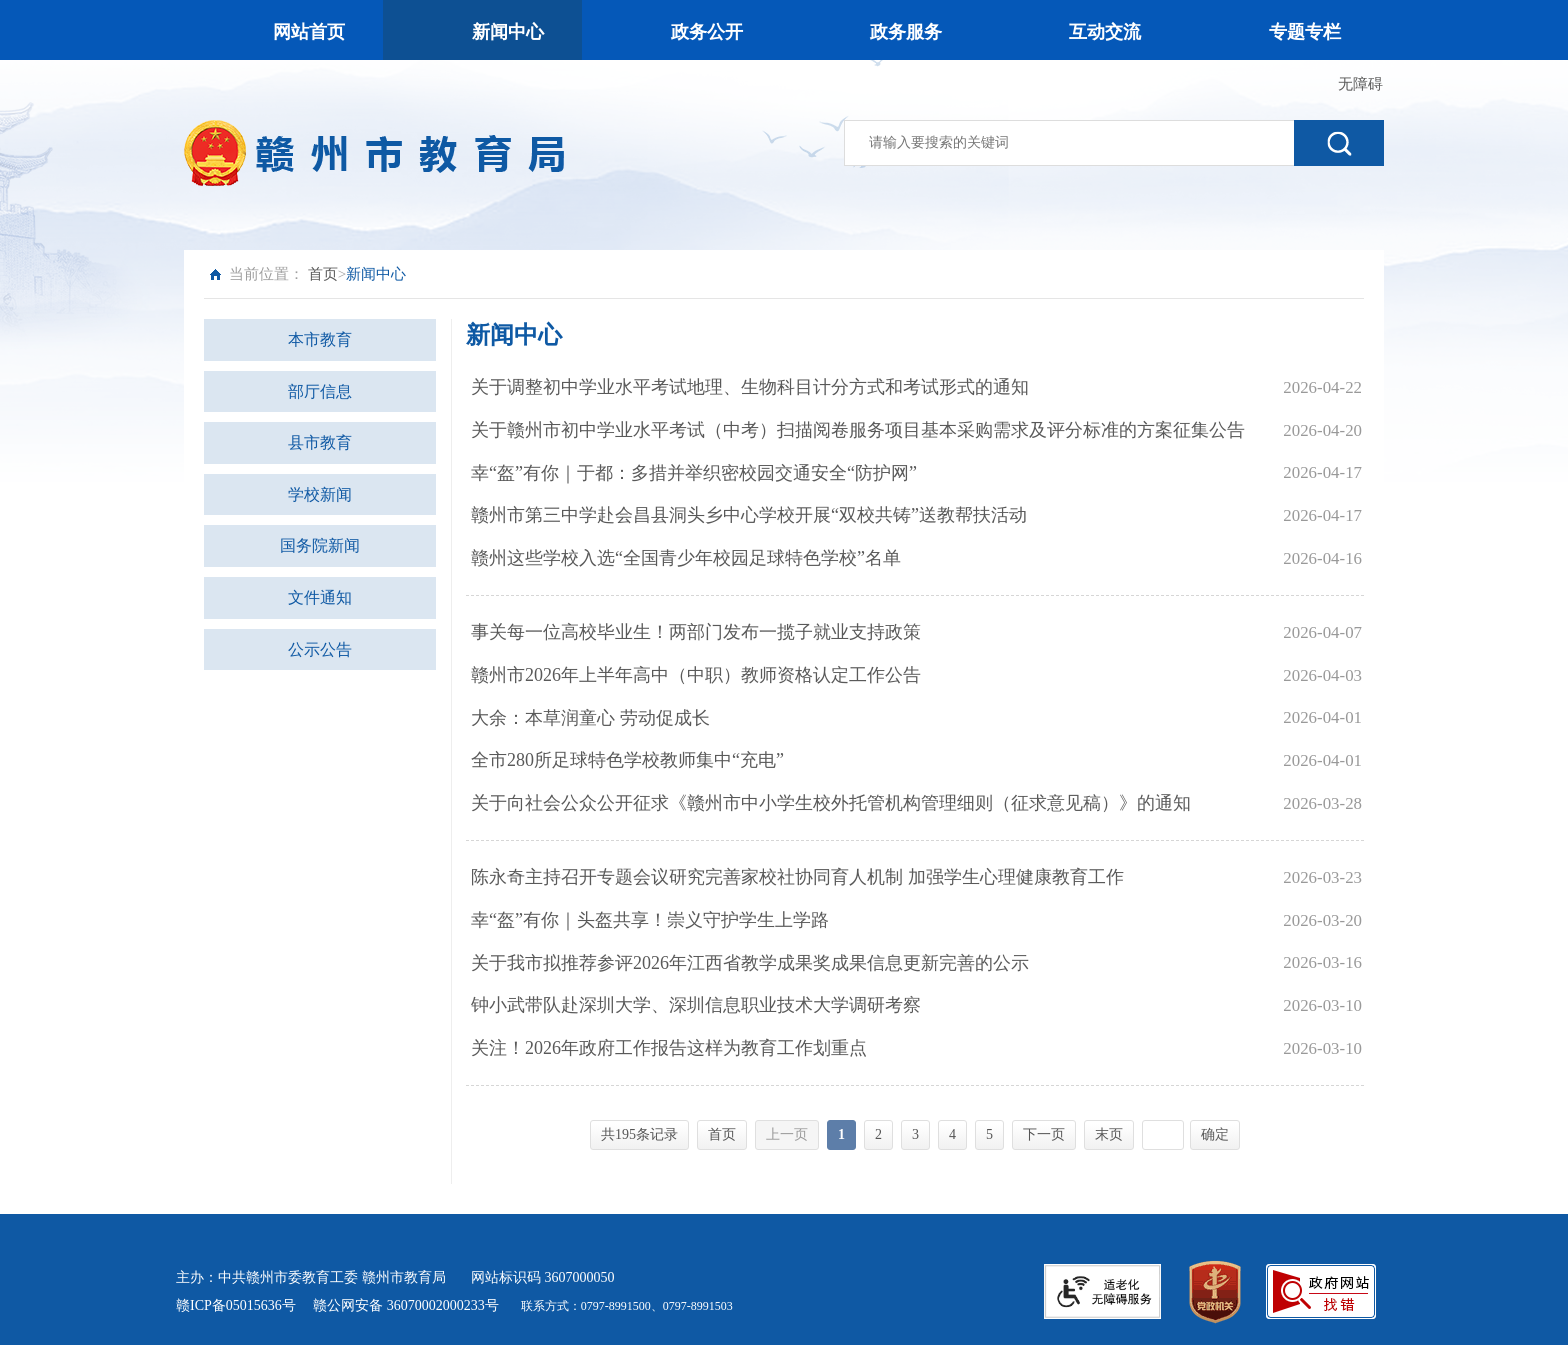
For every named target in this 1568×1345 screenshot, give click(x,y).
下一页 (1044, 1134)
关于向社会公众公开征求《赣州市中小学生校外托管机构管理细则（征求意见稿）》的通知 (831, 803)
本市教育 (320, 339)
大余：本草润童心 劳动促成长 (590, 718)
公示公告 (320, 649)
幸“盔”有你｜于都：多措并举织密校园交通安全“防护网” (694, 473)
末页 (1109, 1134)
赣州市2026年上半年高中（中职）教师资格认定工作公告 (696, 675)
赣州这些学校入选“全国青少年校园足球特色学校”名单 (686, 558)
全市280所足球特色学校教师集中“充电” (627, 760)
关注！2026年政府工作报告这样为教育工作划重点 (669, 1048)
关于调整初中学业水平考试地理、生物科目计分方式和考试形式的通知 (750, 387)
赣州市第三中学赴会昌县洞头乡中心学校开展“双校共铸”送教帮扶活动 (749, 515)
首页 (323, 274)
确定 (1215, 1134)
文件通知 (320, 597)
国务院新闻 (320, 545)
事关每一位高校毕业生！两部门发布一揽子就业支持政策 (696, 632)
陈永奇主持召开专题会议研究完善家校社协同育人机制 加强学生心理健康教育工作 (797, 877)
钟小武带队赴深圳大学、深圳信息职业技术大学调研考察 (696, 1005)
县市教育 (320, 442)
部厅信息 (320, 391)
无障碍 (1360, 84)
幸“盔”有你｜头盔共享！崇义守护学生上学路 (650, 920)
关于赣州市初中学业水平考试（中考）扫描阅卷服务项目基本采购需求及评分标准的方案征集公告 (858, 430)
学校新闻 (320, 494)
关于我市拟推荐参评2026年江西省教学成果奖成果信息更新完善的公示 (750, 963)
